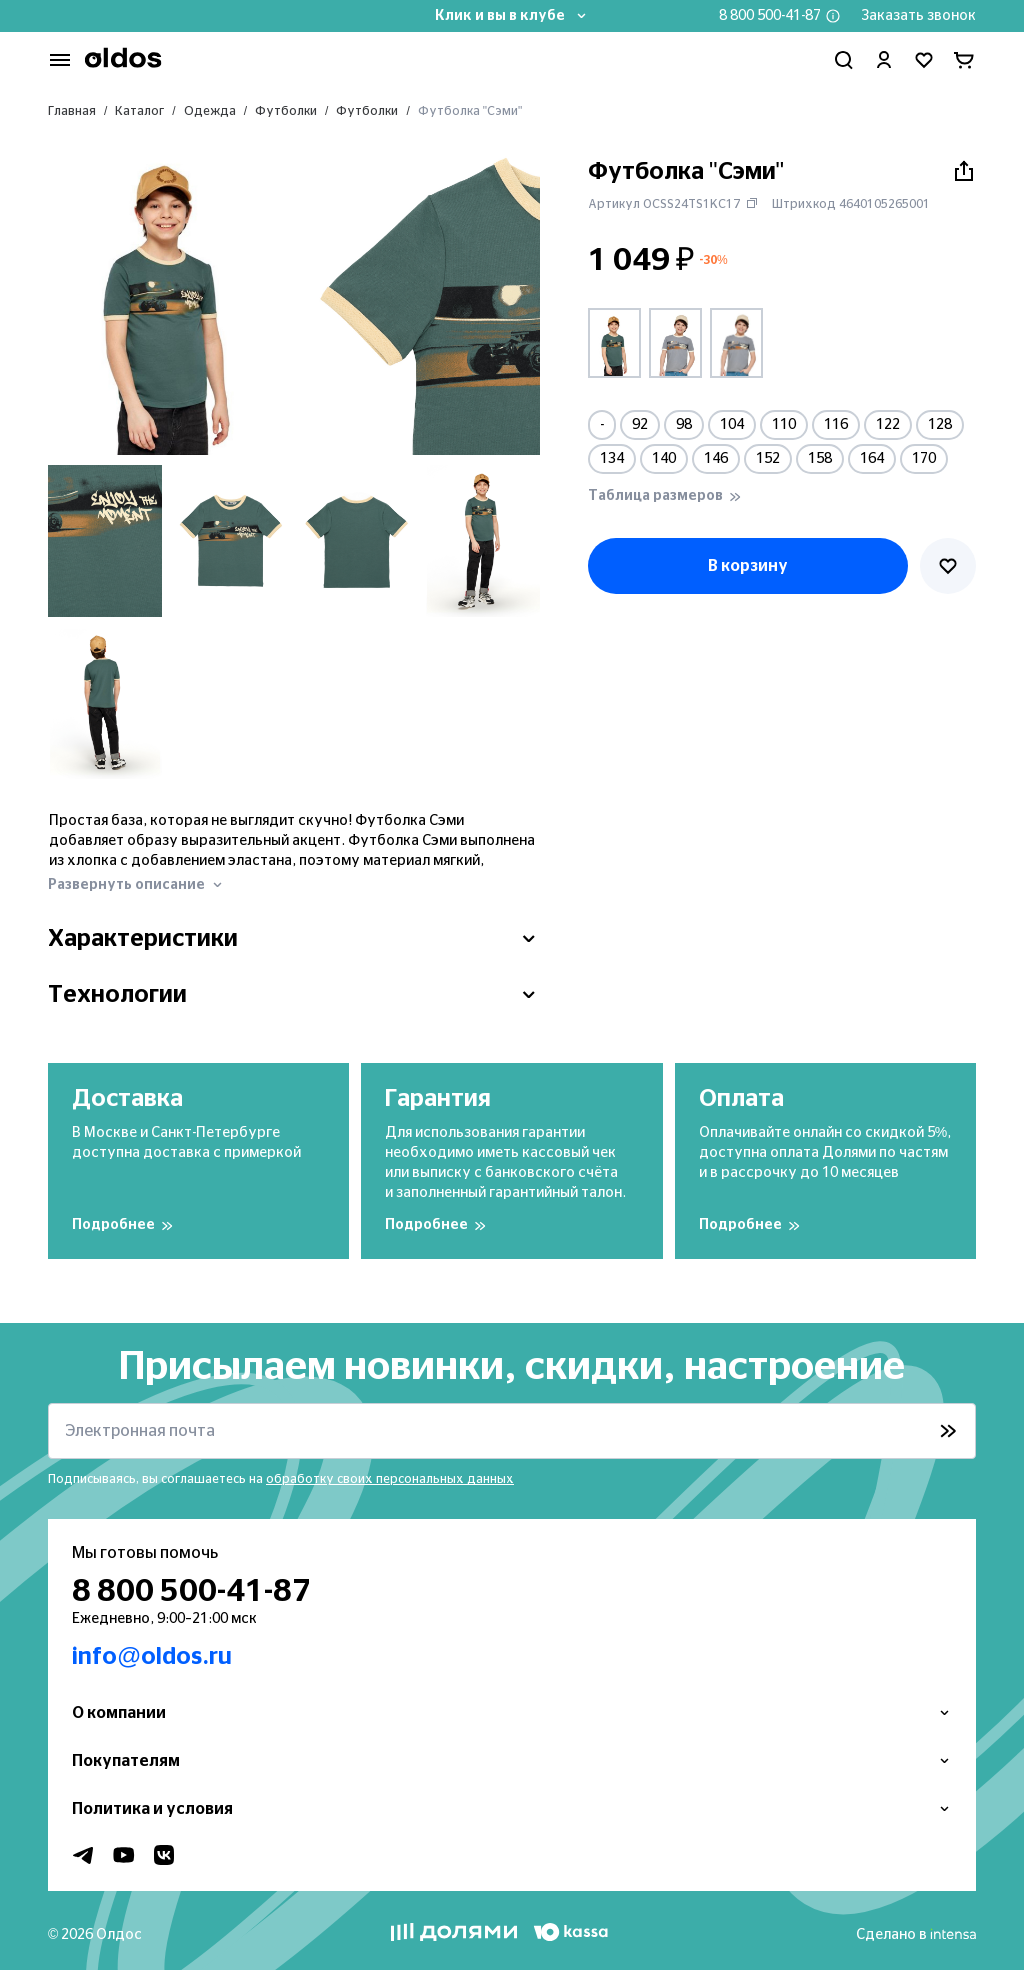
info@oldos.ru (152, 1657)
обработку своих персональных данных (390, 1479)
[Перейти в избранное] (924, 60)
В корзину (748, 566)
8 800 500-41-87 (770, 16)
